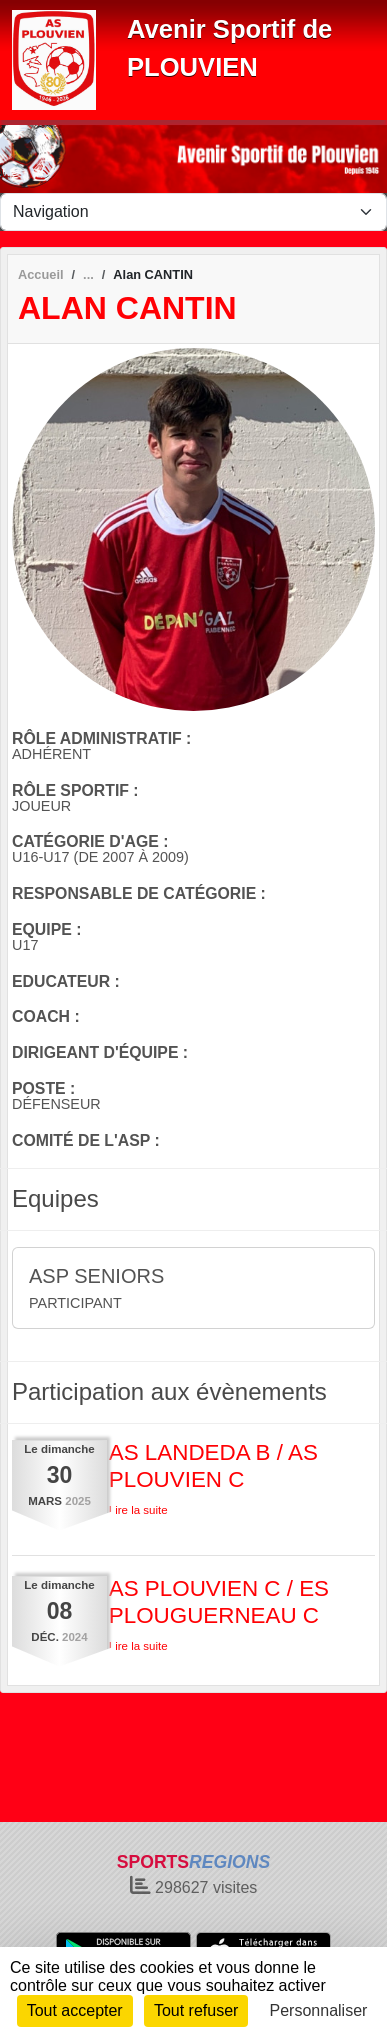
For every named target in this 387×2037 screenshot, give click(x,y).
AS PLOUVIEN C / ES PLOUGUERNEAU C (219, 1602)
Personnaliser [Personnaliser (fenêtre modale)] (319, 2010)
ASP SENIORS (96, 1276)
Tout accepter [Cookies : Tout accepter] (75, 2010)
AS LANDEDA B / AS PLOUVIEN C (213, 1466)
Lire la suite (138, 1510)
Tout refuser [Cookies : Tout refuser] (196, 2010)
